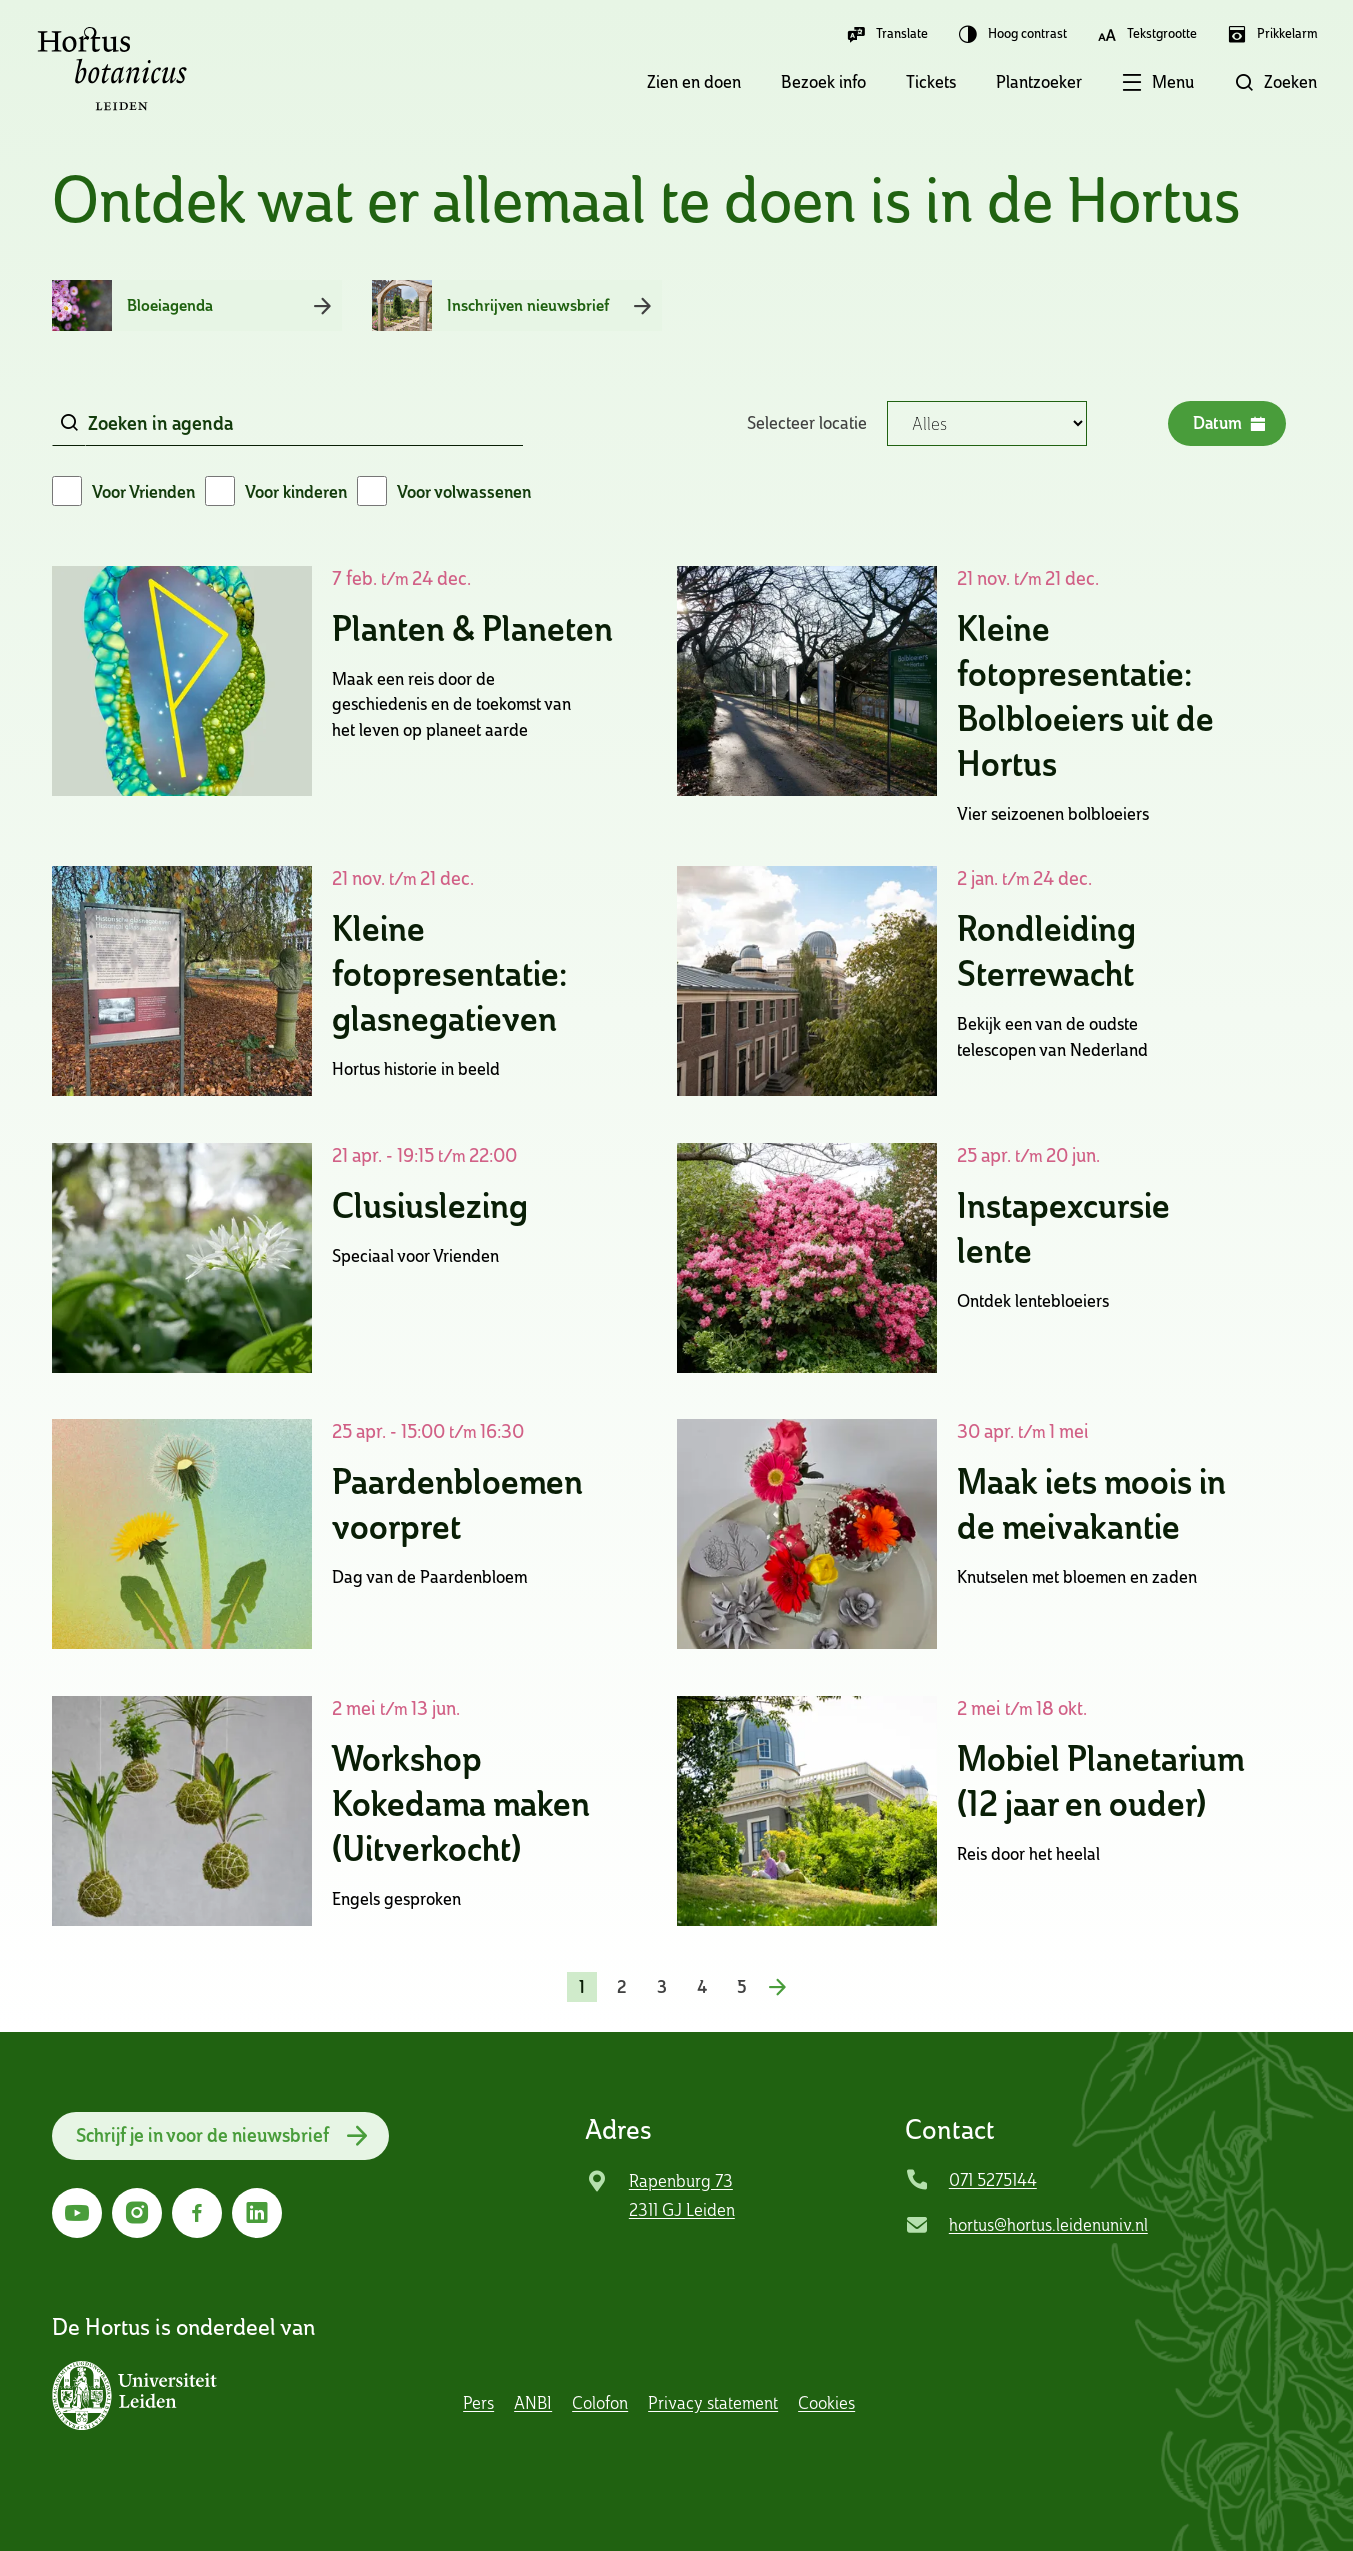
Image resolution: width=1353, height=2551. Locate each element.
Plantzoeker (1039, 81)
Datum (1228, 423)
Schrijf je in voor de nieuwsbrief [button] (205, 2135)
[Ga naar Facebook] (197, 2213)
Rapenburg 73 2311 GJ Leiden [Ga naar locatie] (682, 2195)
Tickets (931, 81)
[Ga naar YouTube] (77, 2213)
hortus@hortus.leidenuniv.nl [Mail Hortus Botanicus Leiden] (1048, 2224)
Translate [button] (887, 34)
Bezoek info (823, 81)
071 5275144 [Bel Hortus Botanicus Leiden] (993, 2179)
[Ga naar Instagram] (137, 2213)
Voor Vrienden (143, 491)
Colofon (600, 2402)
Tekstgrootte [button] (1147, 34)
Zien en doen (694, 81)
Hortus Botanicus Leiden (112, 69)
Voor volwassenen (464, 491)
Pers (478, 2402)
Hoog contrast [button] (1012, 34)
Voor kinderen (296, 491)
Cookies (826, 2402)
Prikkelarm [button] (1272, 34)
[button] (1138, 84)
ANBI (533, 2402)
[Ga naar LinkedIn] (257, 2213)
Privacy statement (713, 2402)
